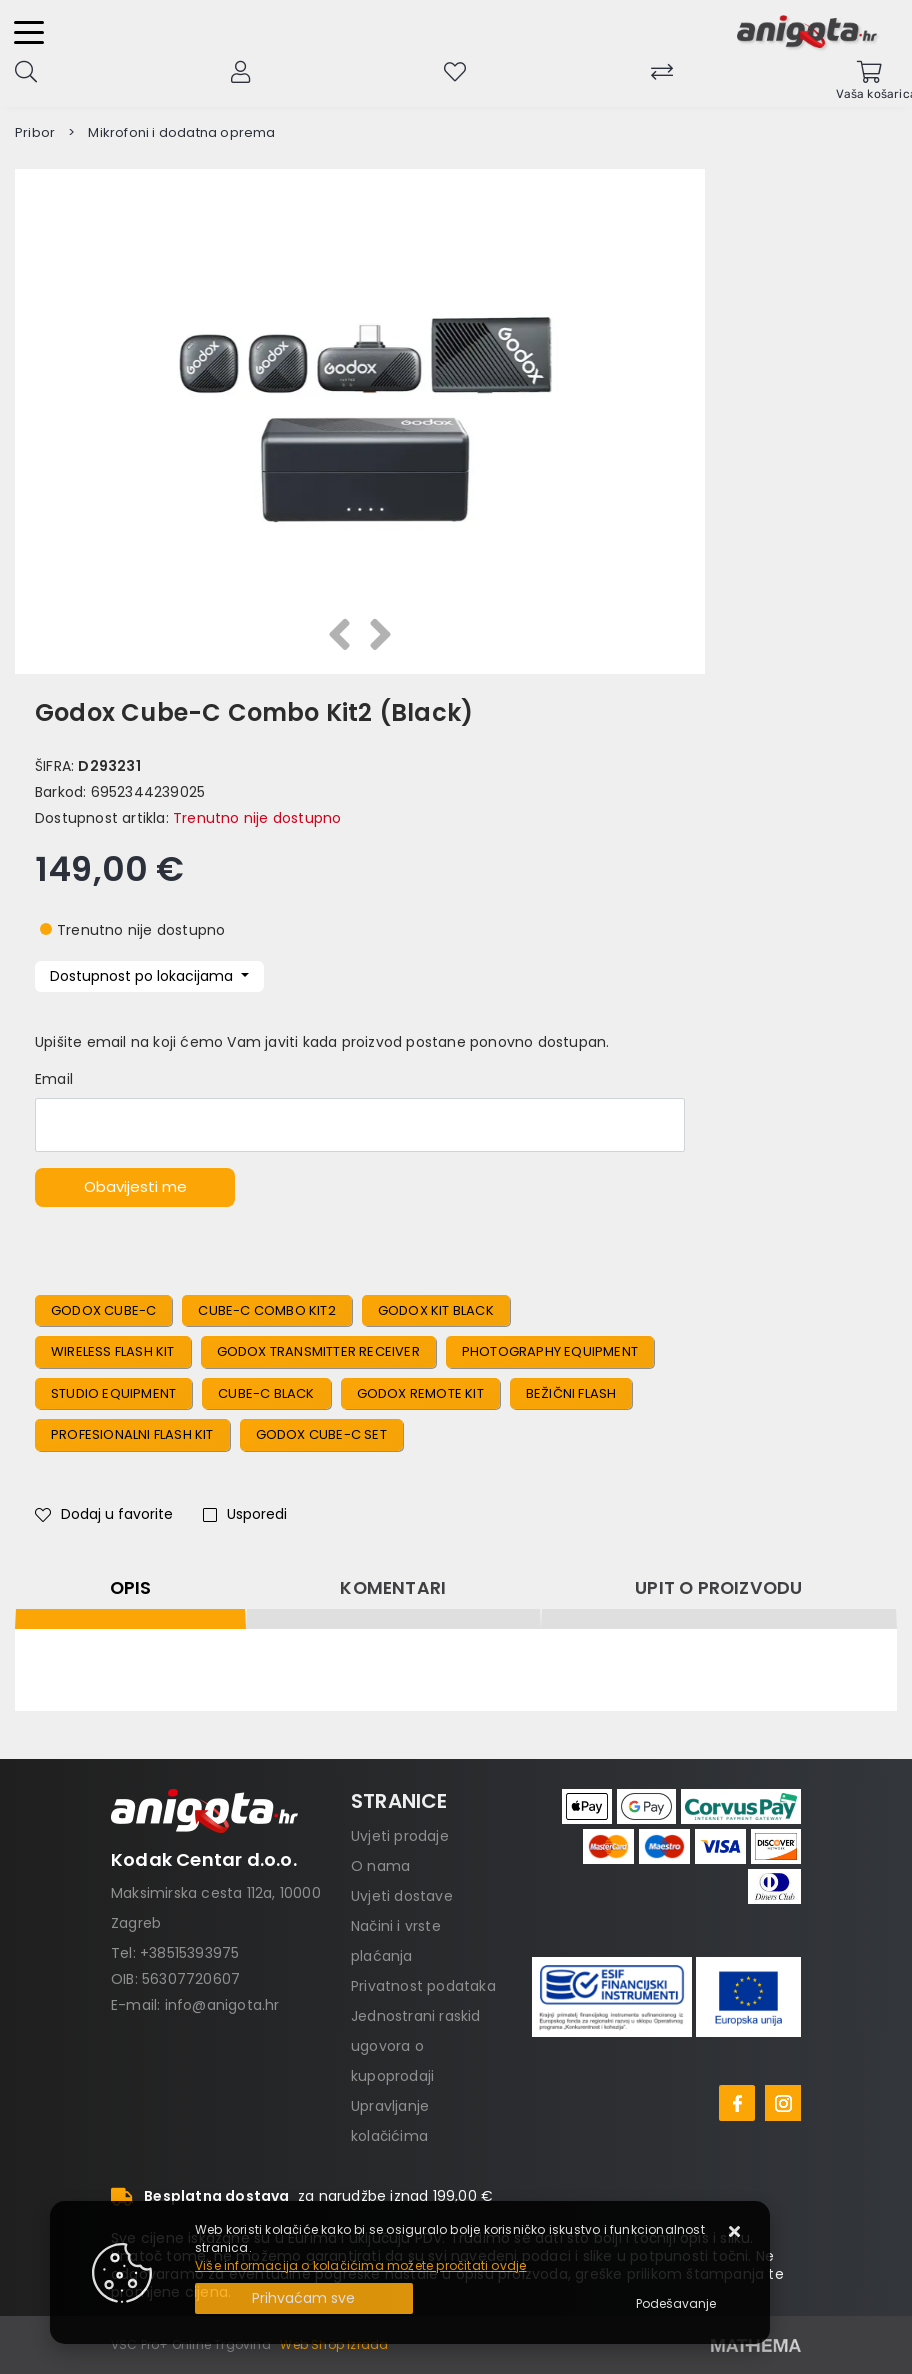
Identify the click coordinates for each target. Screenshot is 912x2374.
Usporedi (245, 1514)
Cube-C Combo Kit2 (266, 1310)
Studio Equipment (113, 1393)
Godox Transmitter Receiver (318, 1351)
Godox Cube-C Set (321, 1434)
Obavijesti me (135, 1186)
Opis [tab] (131, 1588)
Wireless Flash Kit (113, 1351)
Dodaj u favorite (104, 1514)
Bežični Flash (571, 1393)
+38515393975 (189, 1953)
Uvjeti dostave (402, 1896)
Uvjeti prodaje (400, 1836)
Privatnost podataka (423, 1986)
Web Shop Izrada (334, 2344)
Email (54, 1079)
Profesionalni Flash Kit (132, 1434)
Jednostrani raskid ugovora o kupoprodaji (416, 2046)
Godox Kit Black (436, 1310)
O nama (380, 1866)
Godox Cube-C (103, 1310)
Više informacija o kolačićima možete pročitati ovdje (360, 2265)
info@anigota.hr (222, 2005)
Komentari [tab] (393, 1588)
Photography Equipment (550, 1351)
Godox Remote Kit (420, 1393)
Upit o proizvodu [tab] (718, 1588)
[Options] (676, 2304)
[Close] (304, 2298)
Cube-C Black (266, 1393)
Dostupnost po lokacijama (143, 976)
